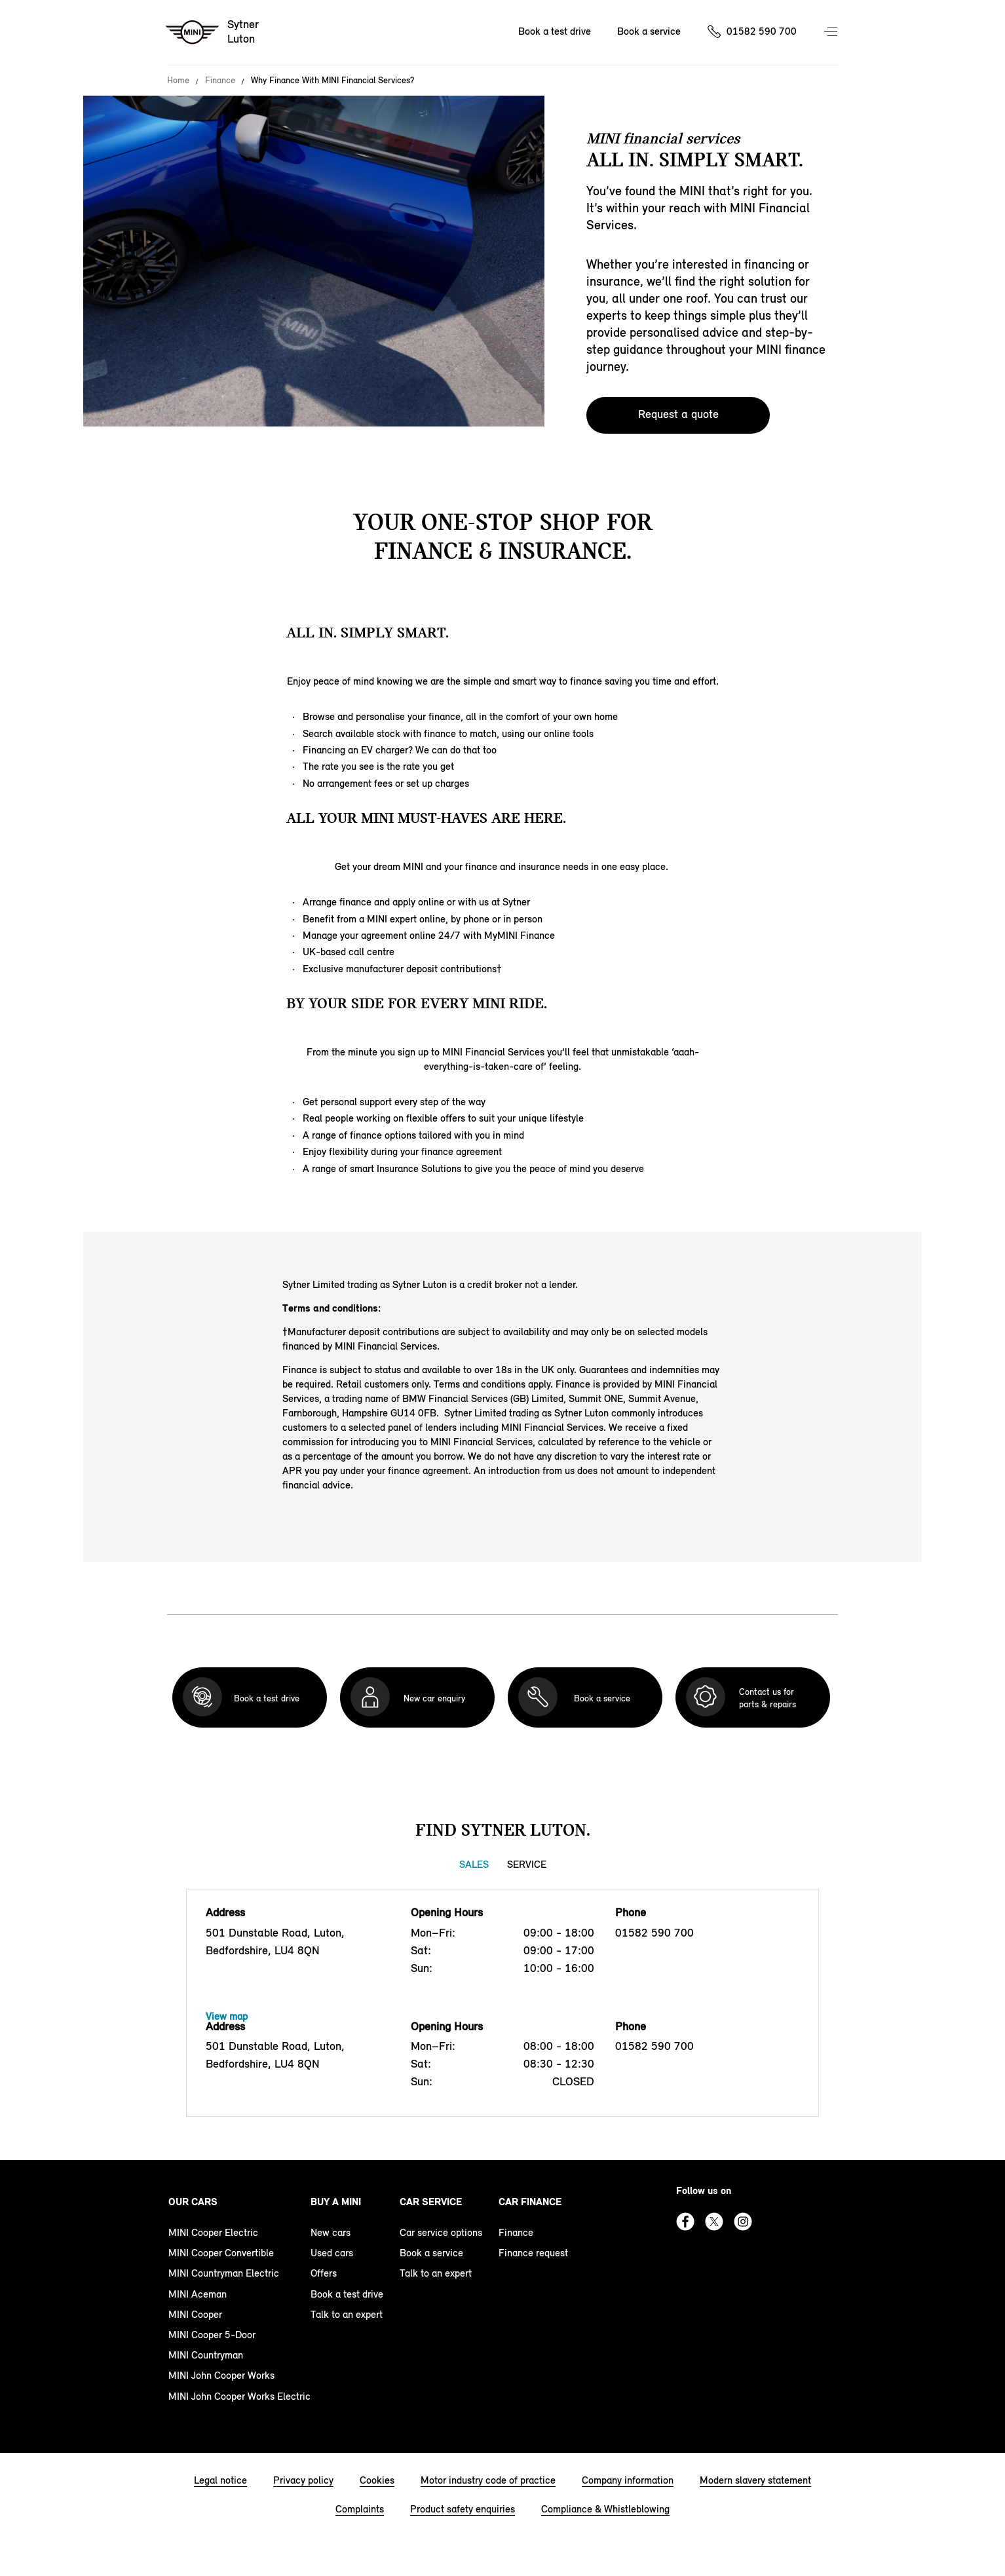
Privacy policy (303, 2480)
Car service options (441, 2232)
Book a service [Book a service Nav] (649, 31)
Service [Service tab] (526, 1864)
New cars (331, 2232)
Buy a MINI (336, 2201)
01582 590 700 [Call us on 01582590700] (762, 31)
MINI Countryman (205, 2355)
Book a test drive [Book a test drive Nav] (554, 31)
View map (227, 2016)
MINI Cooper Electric (213, 2232)
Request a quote (678, 414)
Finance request (533, 2252)
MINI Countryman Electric (223, 2273)
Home (178, 80)
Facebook (685, 2221)
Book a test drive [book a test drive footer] (347, 2294)
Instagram (743, 2221)
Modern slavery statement (755, 2480)
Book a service (431, 2252)
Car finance (530, 2201)
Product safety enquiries (462, 2509)
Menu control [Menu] (832, 32)
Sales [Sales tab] (474, 1864)
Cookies (377, 2480)
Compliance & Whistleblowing (605, 2509)
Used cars (332, 2252)
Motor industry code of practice (488, 2480)
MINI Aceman (197, 2294)
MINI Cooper (195, 2314)
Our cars (193, 2201)
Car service (431, 2201)
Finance (220, 80)
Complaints (359, 2509)
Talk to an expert (347, 2314)
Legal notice (220, 2480)
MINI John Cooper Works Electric (239, 2396)
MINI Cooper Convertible (221, 2252)
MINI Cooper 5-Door (212, 2334)
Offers (324, 2273)
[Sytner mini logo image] (213, 32)
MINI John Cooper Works (221, 2375)
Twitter (714, 2221)
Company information (627, 2480)
